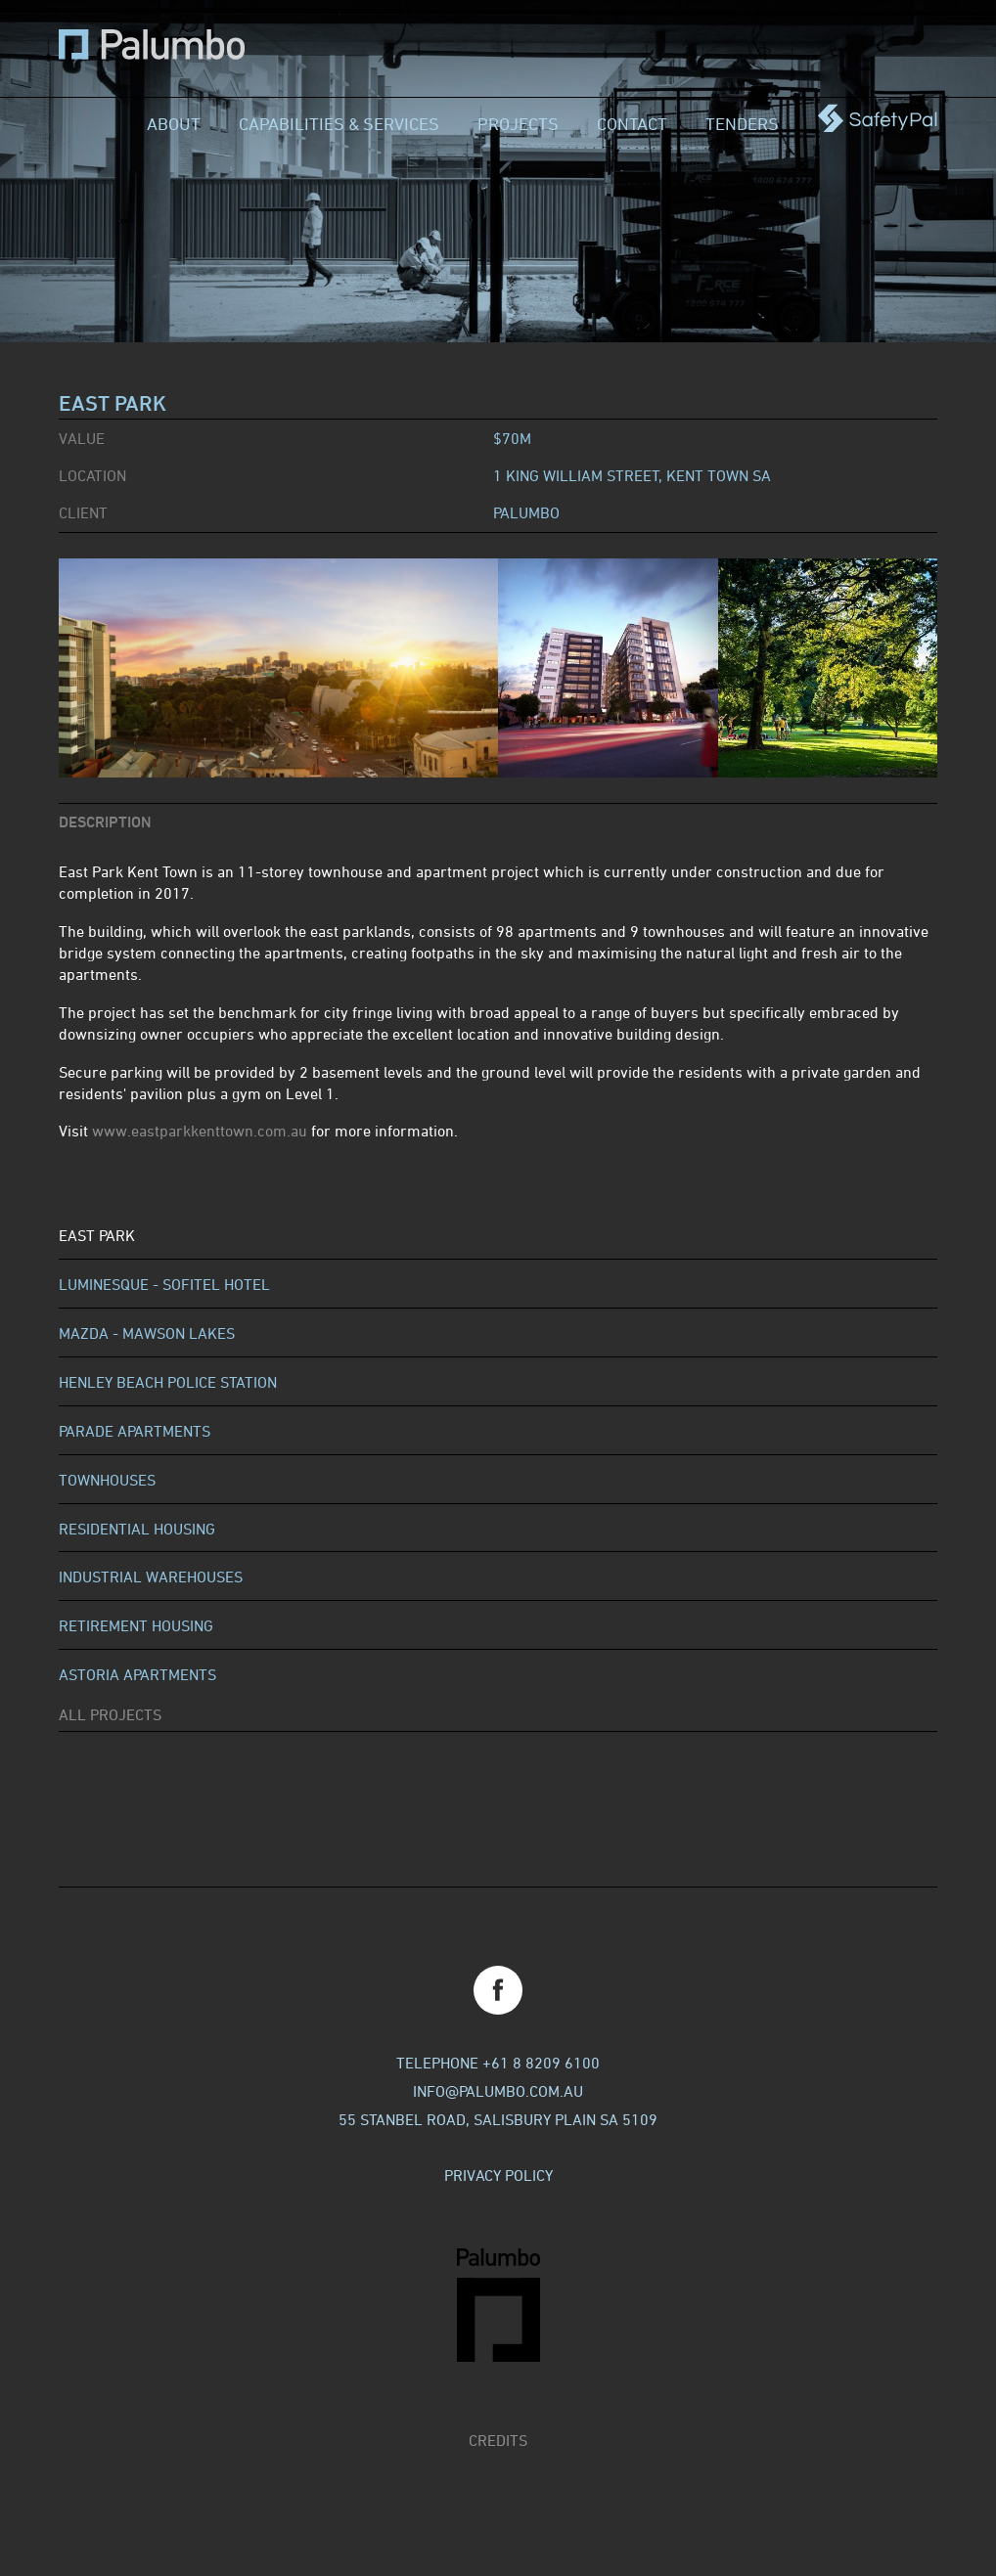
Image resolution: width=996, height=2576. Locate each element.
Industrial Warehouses (151, 1576)
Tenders (742, 123)
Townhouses (107, 1479)
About (174, 123)
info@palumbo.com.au (498, 2091)
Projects (518, 123)
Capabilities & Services (339, 123)
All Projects (110, 1714)
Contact (632, 123)
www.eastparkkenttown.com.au (199, 1130)
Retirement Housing (136, 1625)
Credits (498, 2440)
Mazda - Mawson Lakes (147, 1333)
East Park (97, 1235)
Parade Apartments (134, 1431)
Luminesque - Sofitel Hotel (164, 1284)
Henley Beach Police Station (168, 1382)
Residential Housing (137, 1528)
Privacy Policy (498, 2175)
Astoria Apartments (137, 1674)
